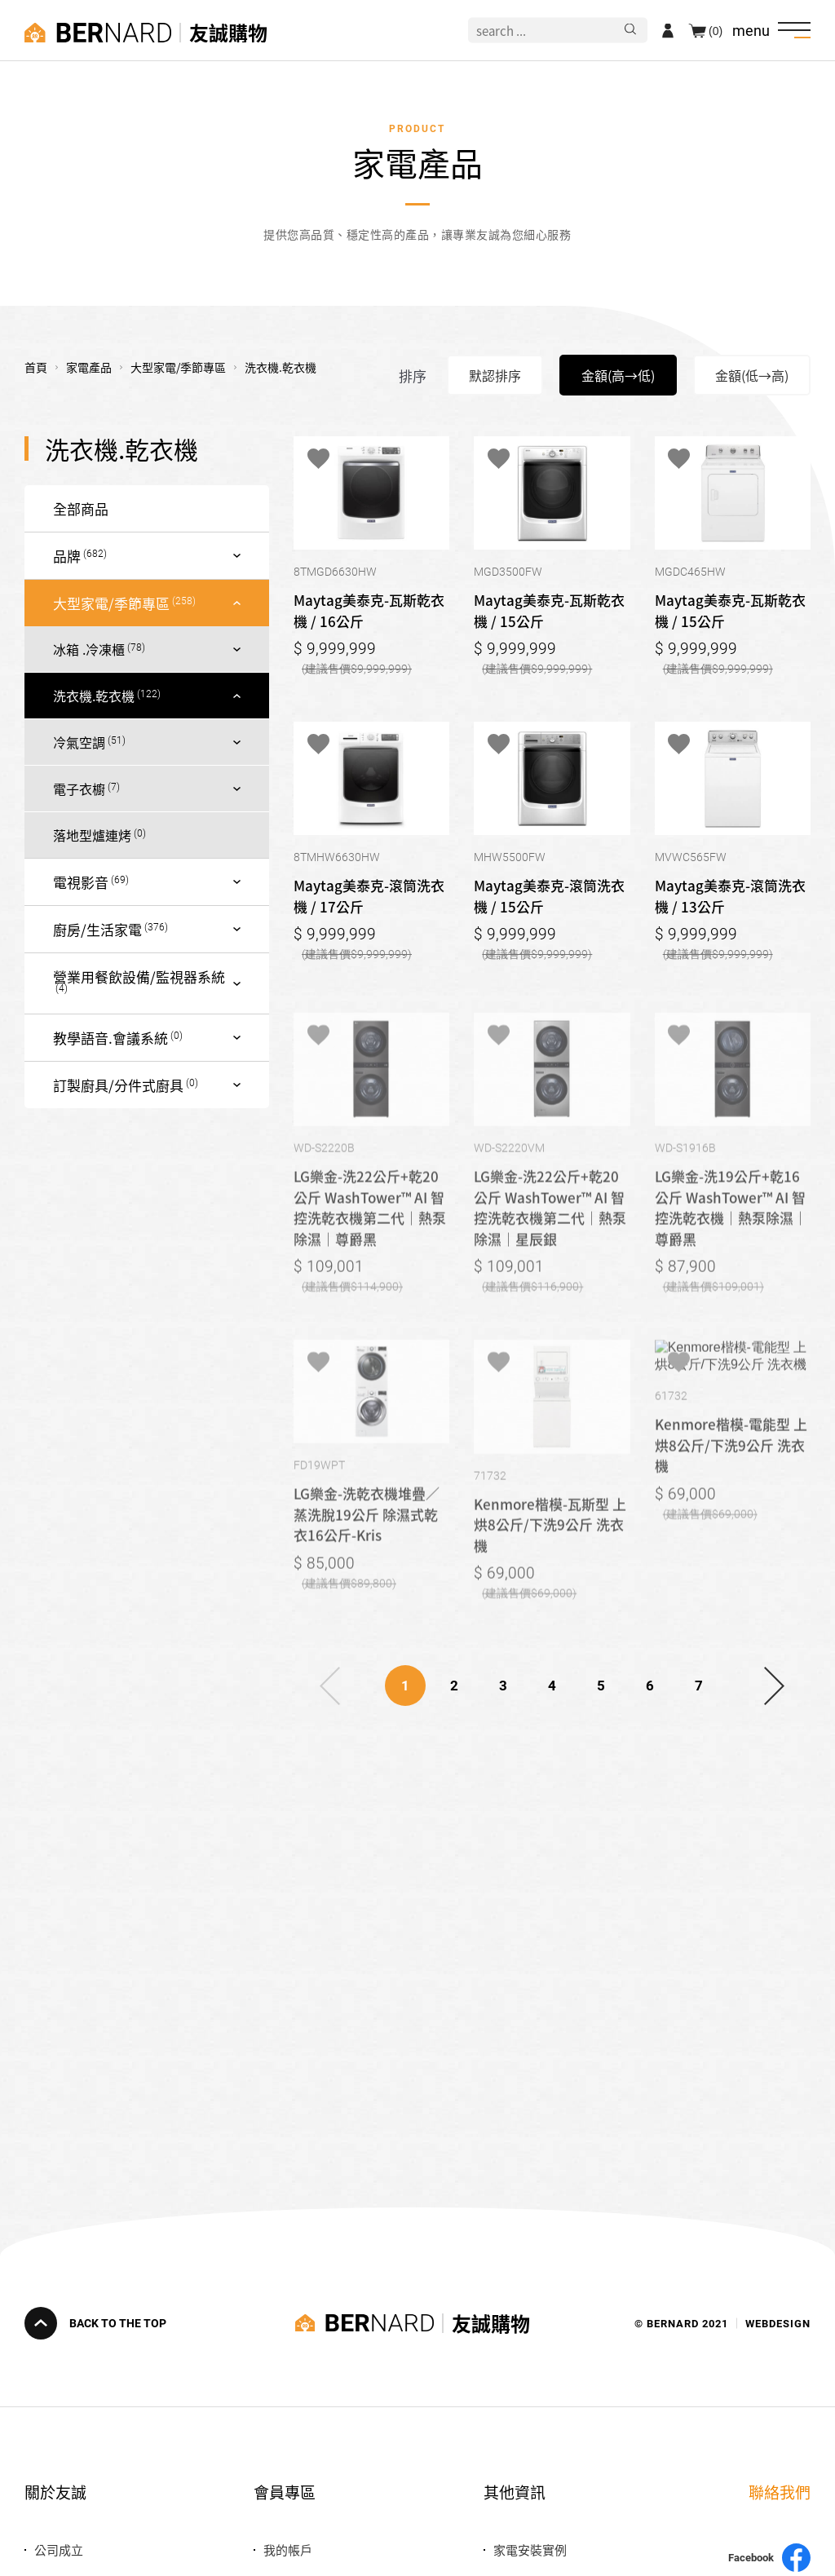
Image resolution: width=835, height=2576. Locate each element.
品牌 (67, 556)
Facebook (769, 2557)
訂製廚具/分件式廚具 (118, 1085)
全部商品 (80, 508)
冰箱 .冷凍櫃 (89, 649)
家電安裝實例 (530, 2549)
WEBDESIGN (778, 2323)
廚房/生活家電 (97, 929)
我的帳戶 (287, 2549)
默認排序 (495, 375)
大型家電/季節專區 (111, 603)
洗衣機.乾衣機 (94, 695)
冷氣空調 (79, 742)
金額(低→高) (752, 375)
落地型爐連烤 (92, 835)
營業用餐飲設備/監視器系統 (139, 976)
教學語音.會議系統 (110, 1037)
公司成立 (58, 2549)
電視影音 (80, 882)
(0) (715, 30)
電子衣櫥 (79, 788)
